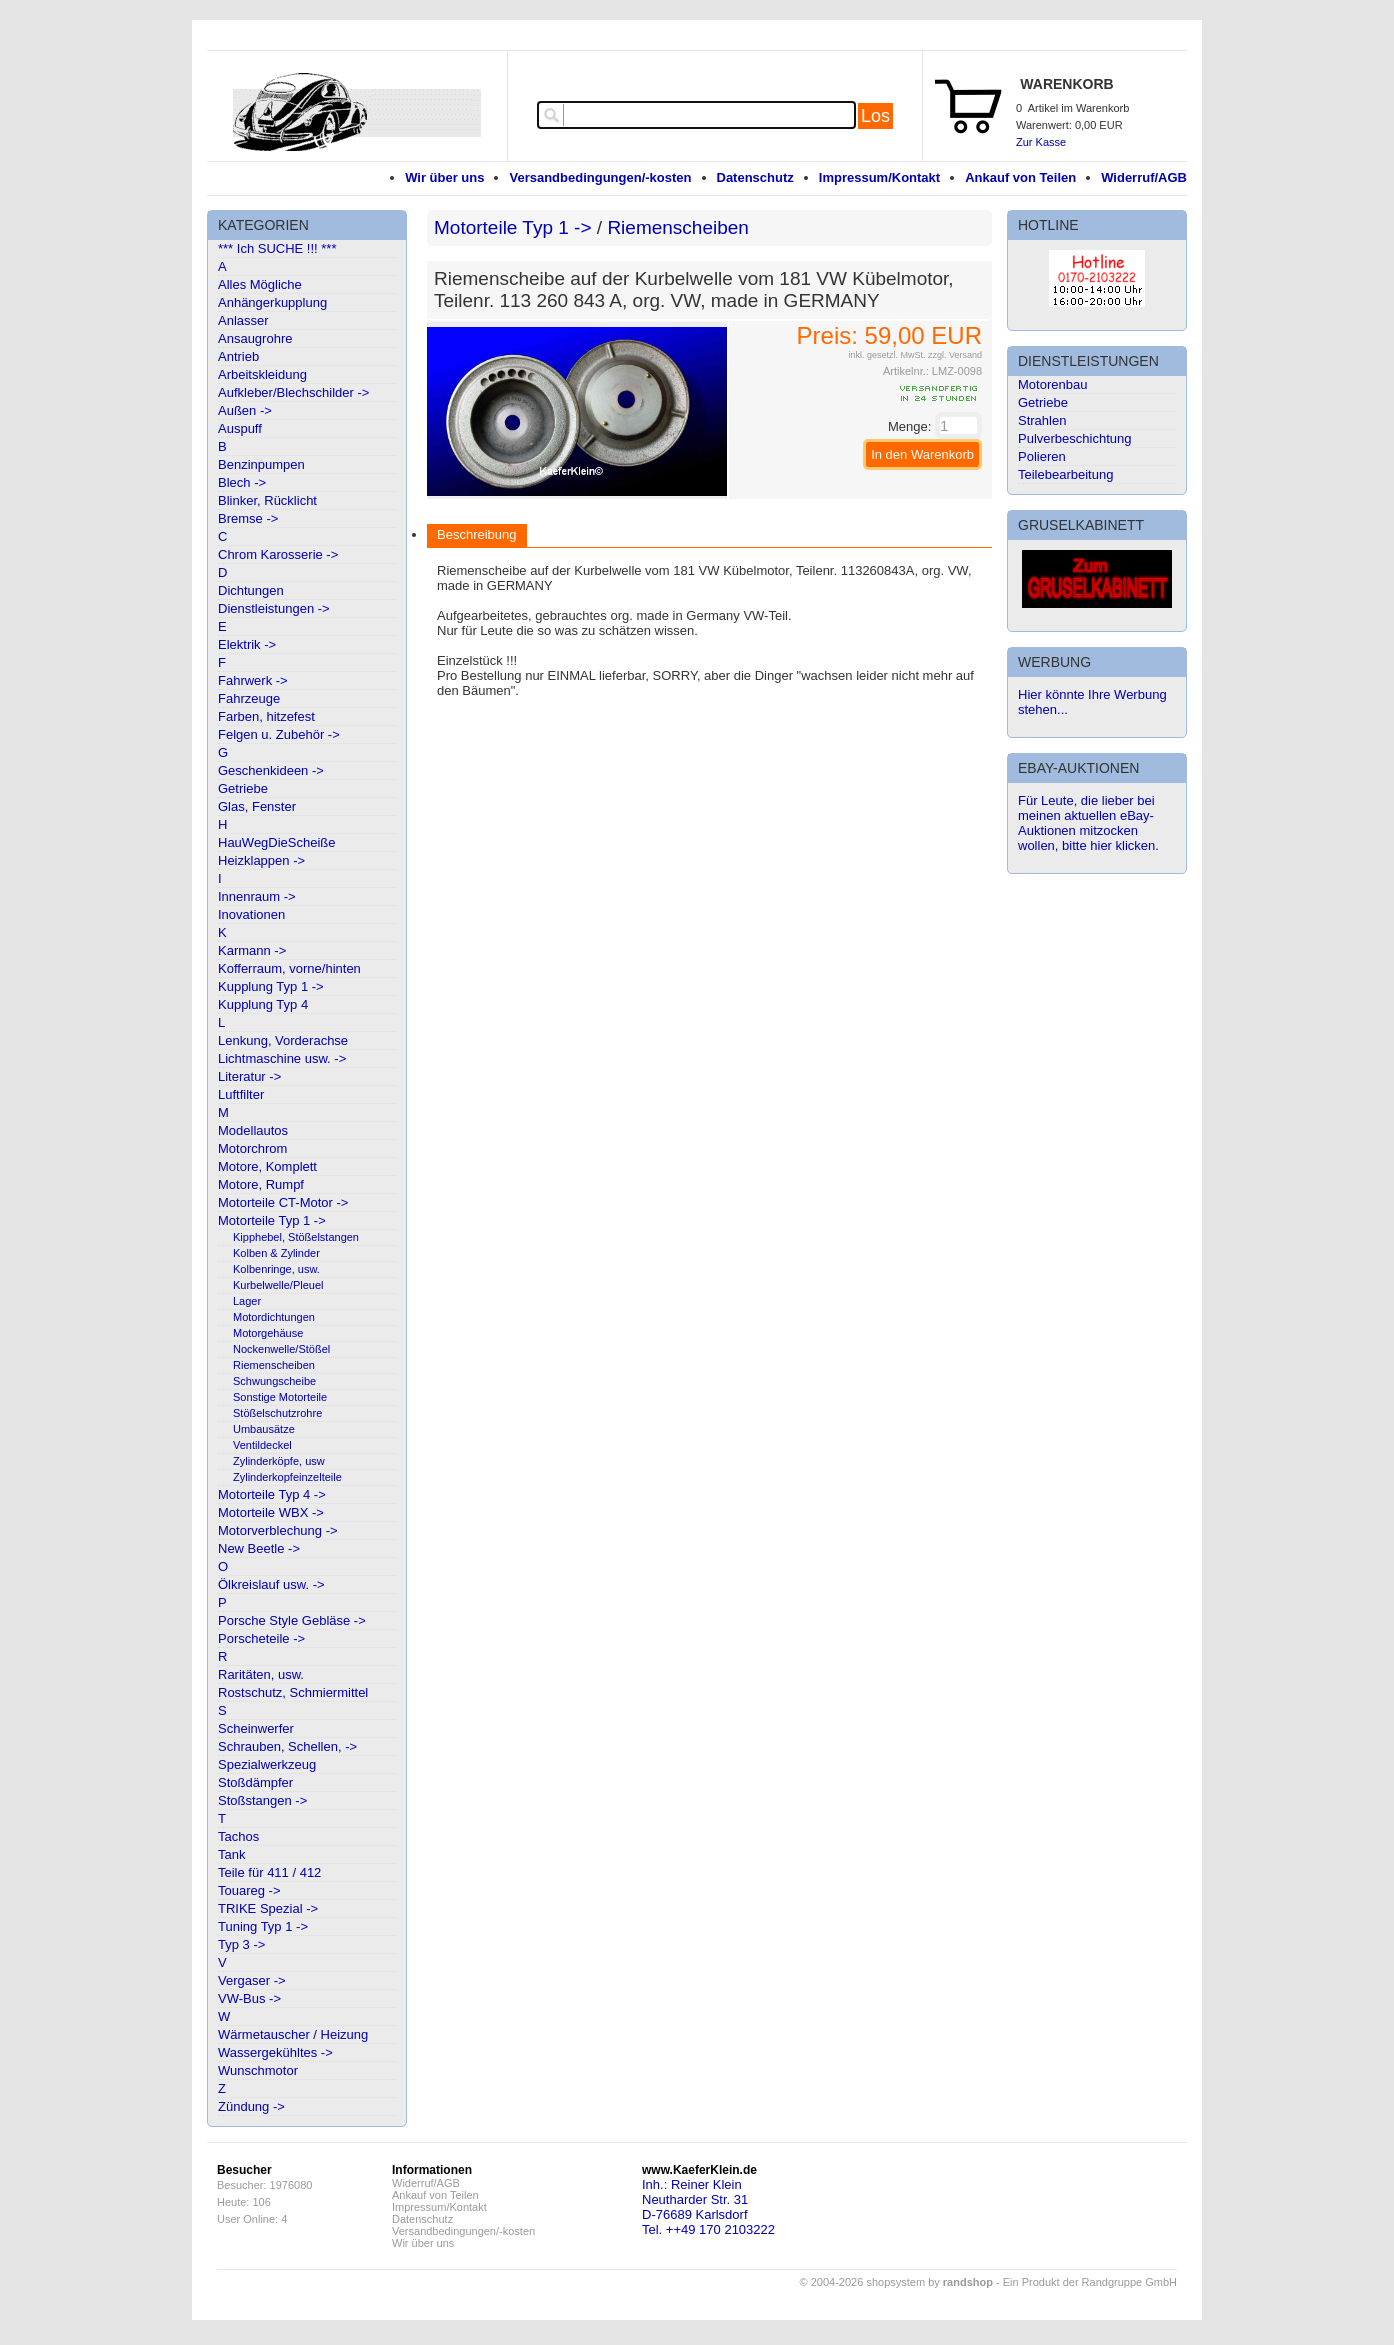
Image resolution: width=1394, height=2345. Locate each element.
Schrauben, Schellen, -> (287, 1746)
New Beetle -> (259, 1548)
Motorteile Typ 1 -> (272, 1220)
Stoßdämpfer (255, 1782)
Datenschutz (755, 177)
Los (875, 116)
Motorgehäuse (268, 1333)
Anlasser (243, 320)
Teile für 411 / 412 (269, 1872)
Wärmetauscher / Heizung (293, 2034)
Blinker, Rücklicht (267, 500)
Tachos (238, 1836)
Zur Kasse (1041, 142)
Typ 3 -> (241, 1944)
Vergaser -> (252, 1980)
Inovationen (251, 914)
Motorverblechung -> (278, 1530)
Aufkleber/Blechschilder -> (293, 392)
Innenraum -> (257, 896)
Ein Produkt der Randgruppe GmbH (1090, 2282)
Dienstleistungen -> (274, 608)
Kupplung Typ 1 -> (271, 986)
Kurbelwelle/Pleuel (278, 1285)
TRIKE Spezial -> (268, 1908)
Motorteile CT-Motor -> (283, 1202)
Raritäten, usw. (261, 1674)
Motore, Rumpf (261, 1184)
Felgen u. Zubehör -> (279, 734)
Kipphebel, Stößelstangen (296, 1237)
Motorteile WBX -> (271, 1512)
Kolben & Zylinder (276, 1253)
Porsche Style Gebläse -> (292, 1620)
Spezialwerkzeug (267, 1764)
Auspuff (240, 428)
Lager (247, 1301)
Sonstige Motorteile (280, 1397)
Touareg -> (249, 1890)
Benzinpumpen (261, 464)
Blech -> (242, 482)
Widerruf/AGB (1144, 177)
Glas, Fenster (257, 806)
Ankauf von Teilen (1020, 177)
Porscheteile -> (261, 1638)
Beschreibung (477, 534)
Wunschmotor (258, 2070)
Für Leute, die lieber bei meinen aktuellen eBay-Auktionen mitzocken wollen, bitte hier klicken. (1088, 823)
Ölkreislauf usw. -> (271, 1584)
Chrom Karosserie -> (278, 554)
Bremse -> (248, 518)
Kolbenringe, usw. (276, 1269)
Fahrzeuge (249, 698)
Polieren (1042, 456)
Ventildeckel (262, 1445)
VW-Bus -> (249, 1998)
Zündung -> (251, 2106)
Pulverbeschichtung (1074, 438)
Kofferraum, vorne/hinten (289, 968)
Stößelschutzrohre (277, 1413)
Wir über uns (444, 177)
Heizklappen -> (261, 860)
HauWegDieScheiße (277, 842)
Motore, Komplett (267, 1166)
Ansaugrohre (255, 338)
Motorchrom (252, 1148)
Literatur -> (249, 1076)
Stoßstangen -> (262, 1800)
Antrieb (238, 356)
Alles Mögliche (260, 284)
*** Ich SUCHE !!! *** (277, 248)
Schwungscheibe (274, 1381)
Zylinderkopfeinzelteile (287, 1477)
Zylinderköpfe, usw (279, 1461)
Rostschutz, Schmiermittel (293, 1692)
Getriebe (243, 788)
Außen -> (245, 410)
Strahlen (1042, 420)
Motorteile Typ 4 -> (272, 1494)
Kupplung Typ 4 (263, 1004)
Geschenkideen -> (271, 770)
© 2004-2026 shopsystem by (896, 2282)
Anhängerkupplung (272, 302)
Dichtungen (251, 590)
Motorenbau (1052, 384)
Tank (231, 1854)
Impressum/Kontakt (879, 177)
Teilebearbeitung (1065, 474)
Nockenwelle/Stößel (281, 1349)
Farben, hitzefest (266, 716)
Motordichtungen (274, 1317)
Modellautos (253, 1130)
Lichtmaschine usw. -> (282, 1058)
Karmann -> (252, 950)
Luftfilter (241, 1094)
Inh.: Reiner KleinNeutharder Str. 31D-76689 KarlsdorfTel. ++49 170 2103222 (708, 2207)
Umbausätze (264, 1429)
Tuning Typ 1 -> (263, 1926)
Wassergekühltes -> (275, 2052)
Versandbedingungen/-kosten (600, 177)
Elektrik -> (247, 644)
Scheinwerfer (256, 1728)
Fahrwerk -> (253, 680)
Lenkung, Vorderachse (283, 1040)
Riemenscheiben (274, 1365)
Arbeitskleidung (262, 374)
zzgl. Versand (955, 355)
